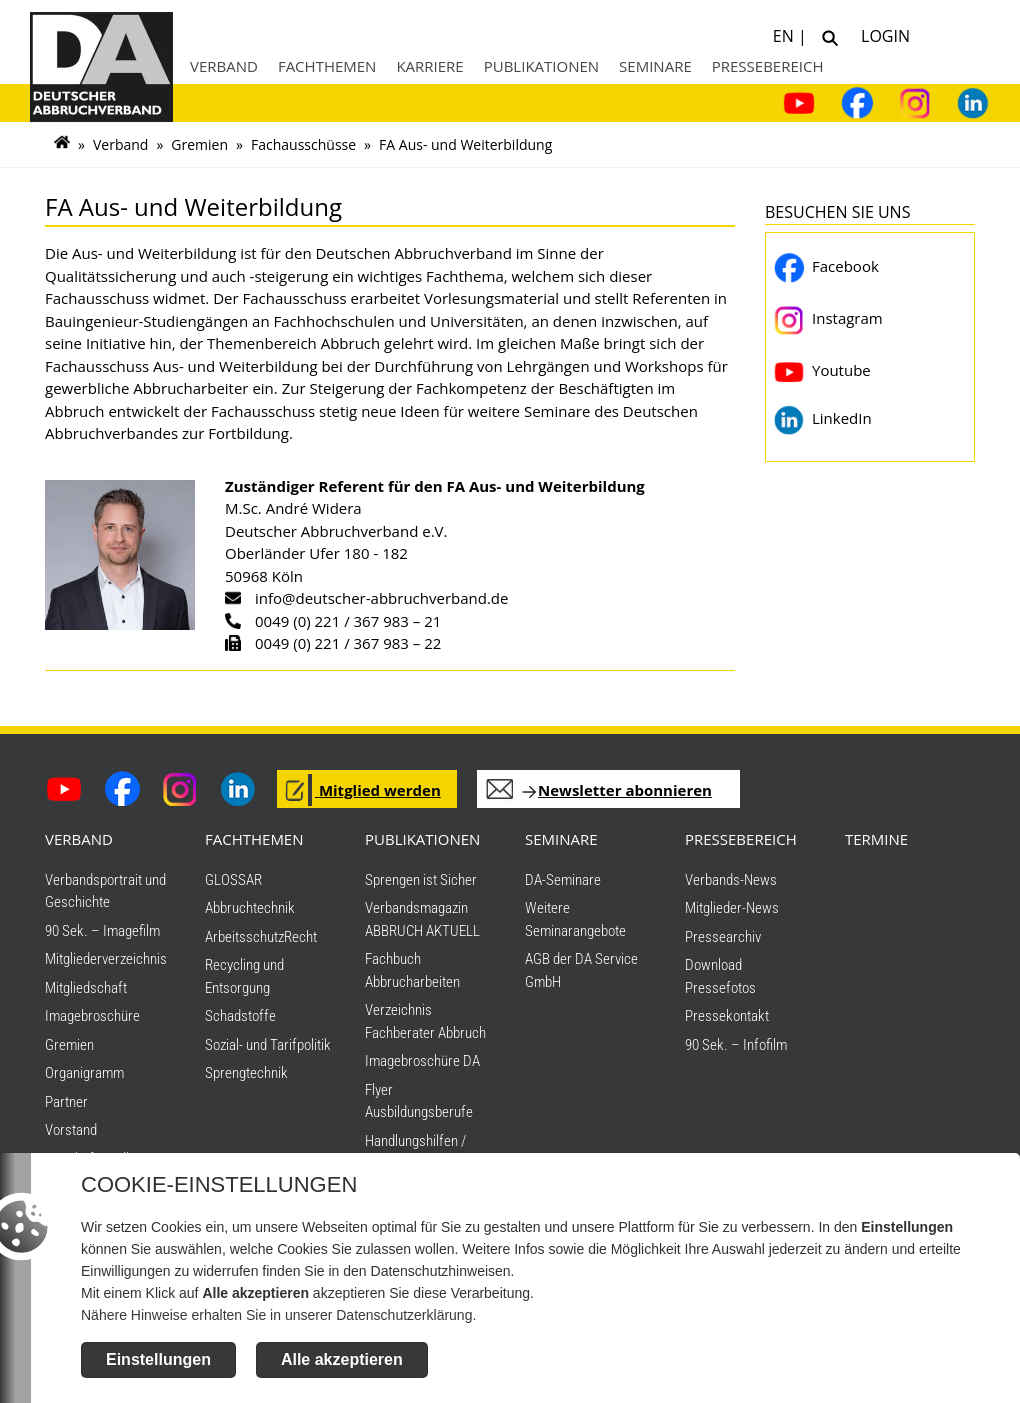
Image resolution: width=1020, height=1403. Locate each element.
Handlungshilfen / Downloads (415, 1152)
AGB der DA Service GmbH (581, 970)
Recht (300, 937)
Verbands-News (731, 880)
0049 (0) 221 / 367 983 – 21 (348, 621)
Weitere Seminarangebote (575, 919)
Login (881, 34)
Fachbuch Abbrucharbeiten (412, 970)
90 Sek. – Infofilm (736, 1045)
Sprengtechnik (246, 1073)
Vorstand (71, 1130)
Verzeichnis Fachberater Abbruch (425, 1021)
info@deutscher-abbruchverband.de (381, 598)
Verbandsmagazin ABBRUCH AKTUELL (422, 919)
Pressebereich (768, 66)
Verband (224, 66)
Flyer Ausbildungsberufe (419, 1101)
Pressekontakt (727, 1016)
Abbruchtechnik (250, 908)
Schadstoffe (240, 1016)
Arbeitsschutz (244, 937)
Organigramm (84, 1073)
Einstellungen (158, 1359)
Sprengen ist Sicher (421, 880)
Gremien (199, 144)
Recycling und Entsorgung (244, 976)
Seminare (655, 66)
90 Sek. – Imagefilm (102, 931)
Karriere (429, 66)
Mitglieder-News (732, 908)
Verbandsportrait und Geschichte (105, 891)
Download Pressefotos (720, 976)
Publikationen (541, 66)
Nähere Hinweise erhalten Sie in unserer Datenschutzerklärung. (278, 1315)
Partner (66, 1102)
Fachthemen (327, 66)
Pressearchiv (723, 937)
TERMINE (876, 839)
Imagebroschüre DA (422, 1061)
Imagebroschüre (92, 1016)
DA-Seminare (563, 880)
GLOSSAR (233, 880)
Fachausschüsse (303, 144)
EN (785, 34)
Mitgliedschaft (86, 988)
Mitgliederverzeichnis (106, 959)
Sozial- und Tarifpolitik (268, 1045)
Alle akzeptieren (342, 1359)
